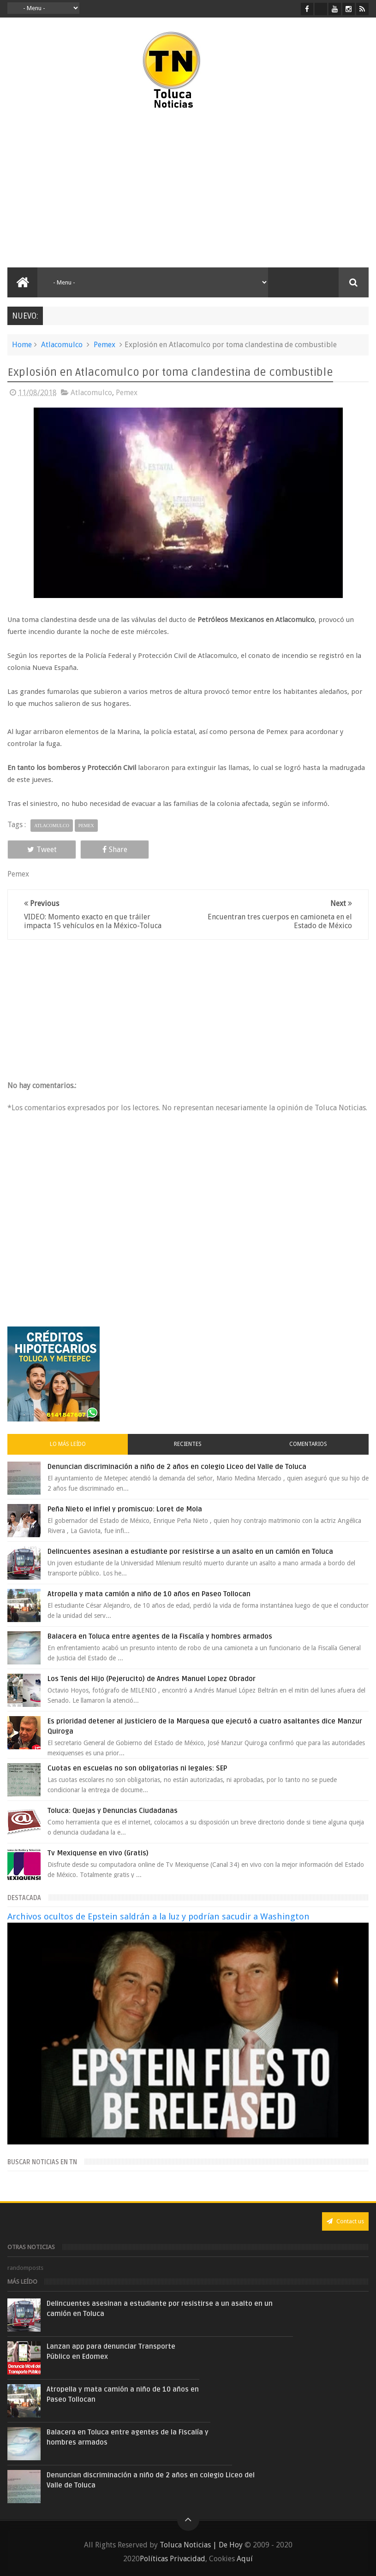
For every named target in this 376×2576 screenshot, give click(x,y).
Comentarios (308, 1444)
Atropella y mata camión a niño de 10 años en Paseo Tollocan (149, 1594)
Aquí (245, 2558)
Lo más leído (68, 1444)
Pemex (104, 344)
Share (114, 849)
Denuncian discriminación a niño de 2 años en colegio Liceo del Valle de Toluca (177, 1467)
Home (22, 344)
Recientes (188, 1444)
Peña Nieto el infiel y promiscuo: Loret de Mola (125, 1509)
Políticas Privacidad (172, 2558)
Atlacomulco (62, 344)
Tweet (42, 849)
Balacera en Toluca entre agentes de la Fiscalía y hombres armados (160, 1636)
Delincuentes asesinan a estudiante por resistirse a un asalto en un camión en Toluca (190, 1551)
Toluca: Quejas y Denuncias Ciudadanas (113, 1810)
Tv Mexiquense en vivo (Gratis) (98, 1853)
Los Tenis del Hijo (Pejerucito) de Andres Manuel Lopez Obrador (152, 1679)
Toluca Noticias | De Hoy (201, 2544)
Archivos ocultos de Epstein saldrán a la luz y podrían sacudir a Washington (158, 1916)
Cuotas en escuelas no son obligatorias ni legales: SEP (137, 1768)
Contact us (345, 2221)
